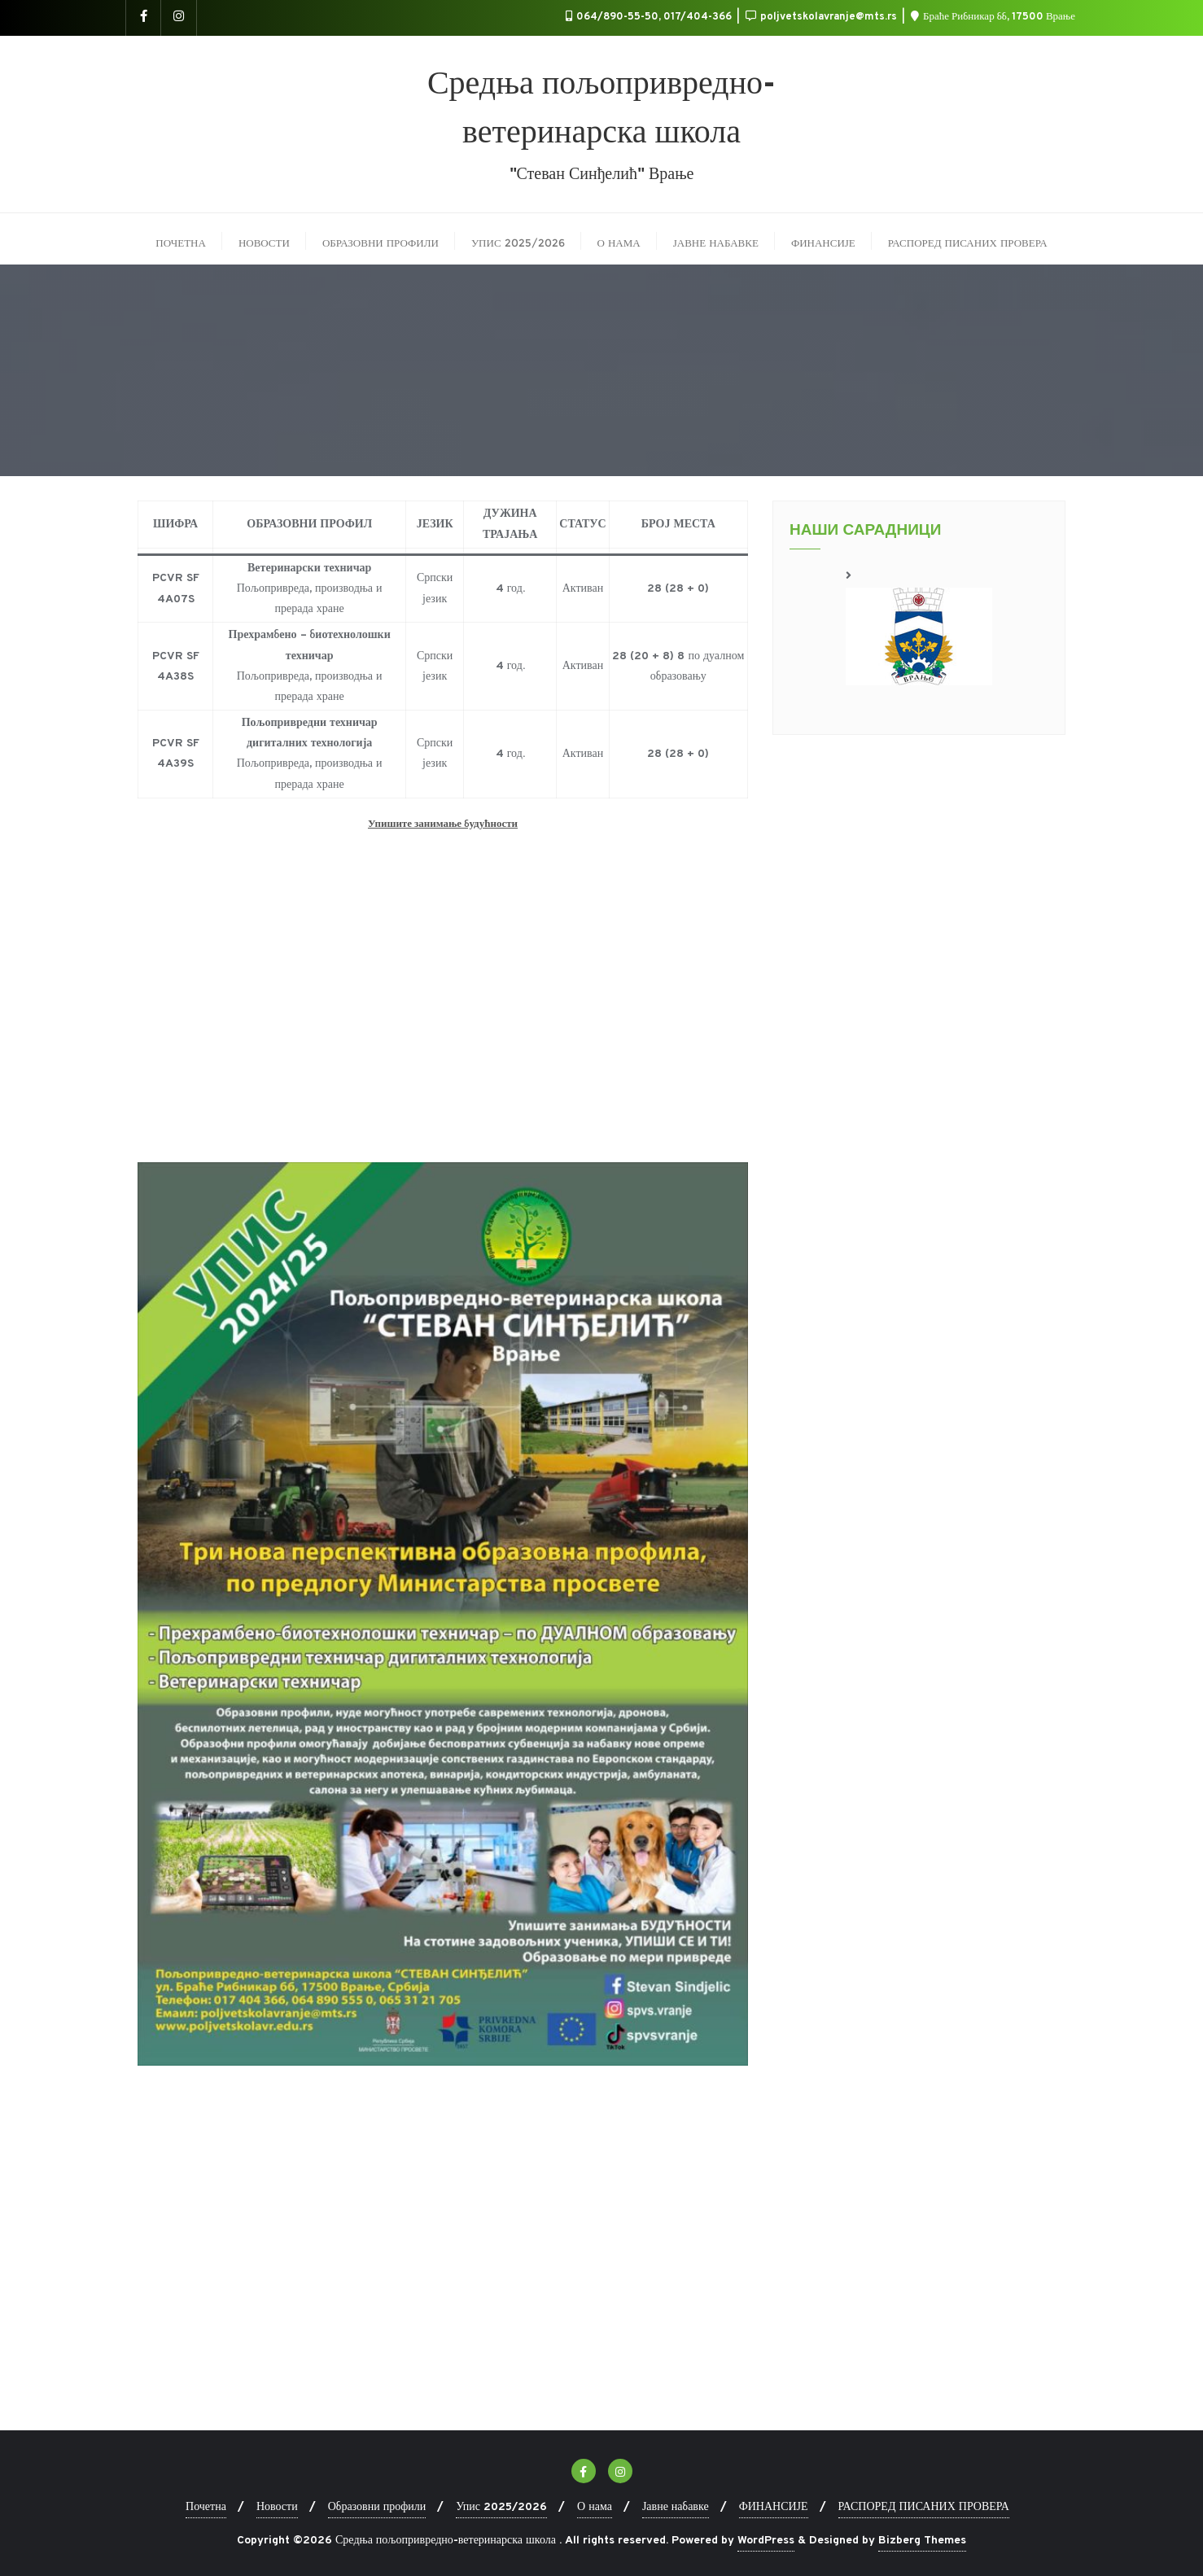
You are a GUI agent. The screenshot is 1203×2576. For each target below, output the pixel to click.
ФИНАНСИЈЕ (773, 2507)
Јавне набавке (675, 2507)
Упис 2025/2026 (501, 2507)
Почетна (206, 2507)
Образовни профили (377, 2507)
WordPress (765, 2541)
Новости (277, 2507)
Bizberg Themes (922, 2541)
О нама (594, 2507)
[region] (919, 625)
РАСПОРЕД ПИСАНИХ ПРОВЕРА (923, 2507)
